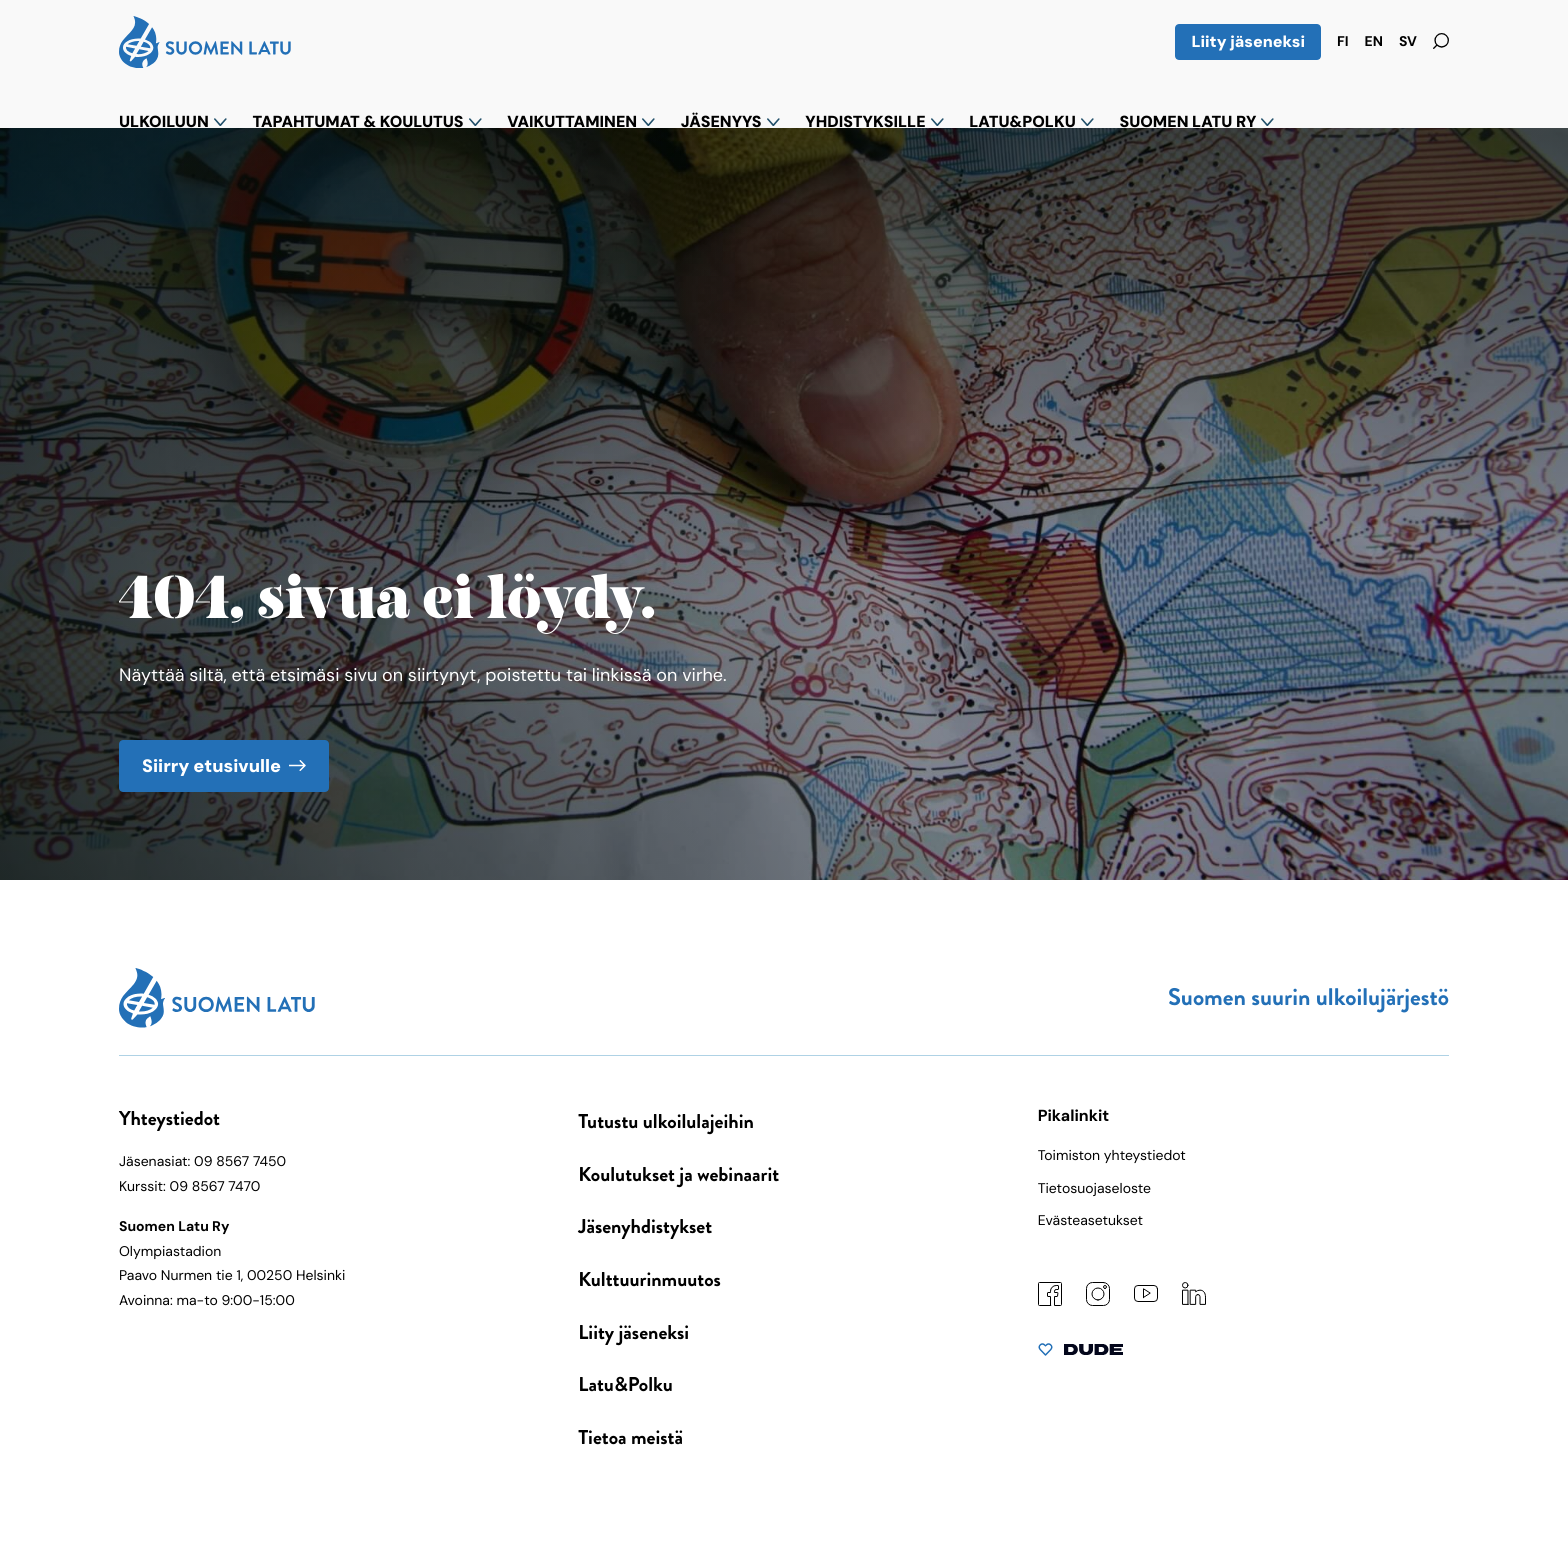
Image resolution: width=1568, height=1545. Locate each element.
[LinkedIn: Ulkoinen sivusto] (1194, 1301)
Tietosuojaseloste (1094, 1189)
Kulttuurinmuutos (649, 1279)
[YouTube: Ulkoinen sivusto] (1146, 1298)
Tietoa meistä (630, 1437)
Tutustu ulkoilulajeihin (666, 1121)
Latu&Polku (625, 1384)
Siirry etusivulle (211, 764)
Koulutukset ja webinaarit (678, 1174)
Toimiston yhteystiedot (1112, 1156)
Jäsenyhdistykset (645, 1226)
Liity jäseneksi (1248, 41)
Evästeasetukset (1090, 1221)
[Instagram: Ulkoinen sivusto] (1098, 1302)
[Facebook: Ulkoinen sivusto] (1050, 1302)
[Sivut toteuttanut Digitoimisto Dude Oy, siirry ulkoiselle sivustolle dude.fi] (1080, 1354)
